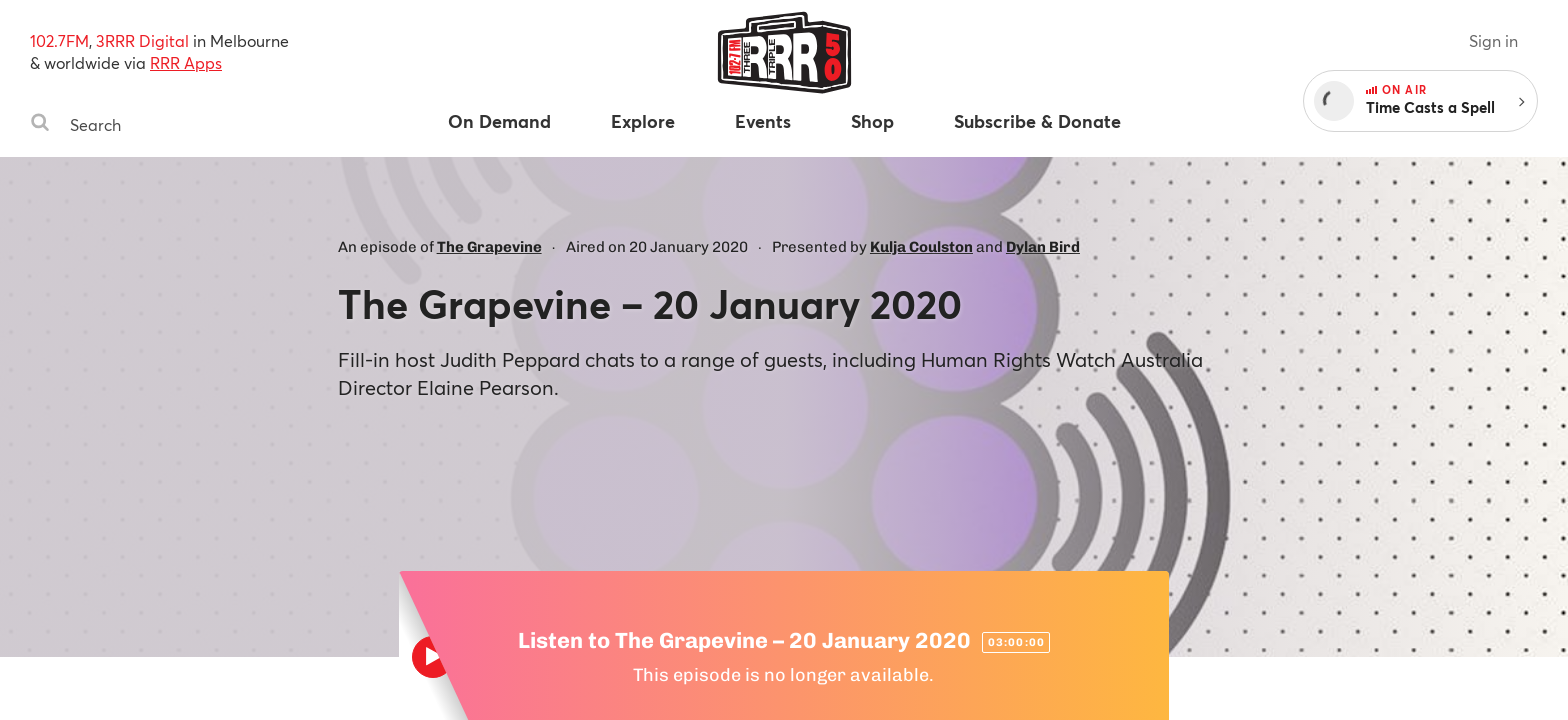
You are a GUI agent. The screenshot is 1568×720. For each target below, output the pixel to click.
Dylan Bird (1043, 247)
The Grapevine (489, 247)
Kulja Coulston (921, 247)
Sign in (1493, 40)
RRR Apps (186, 62)
